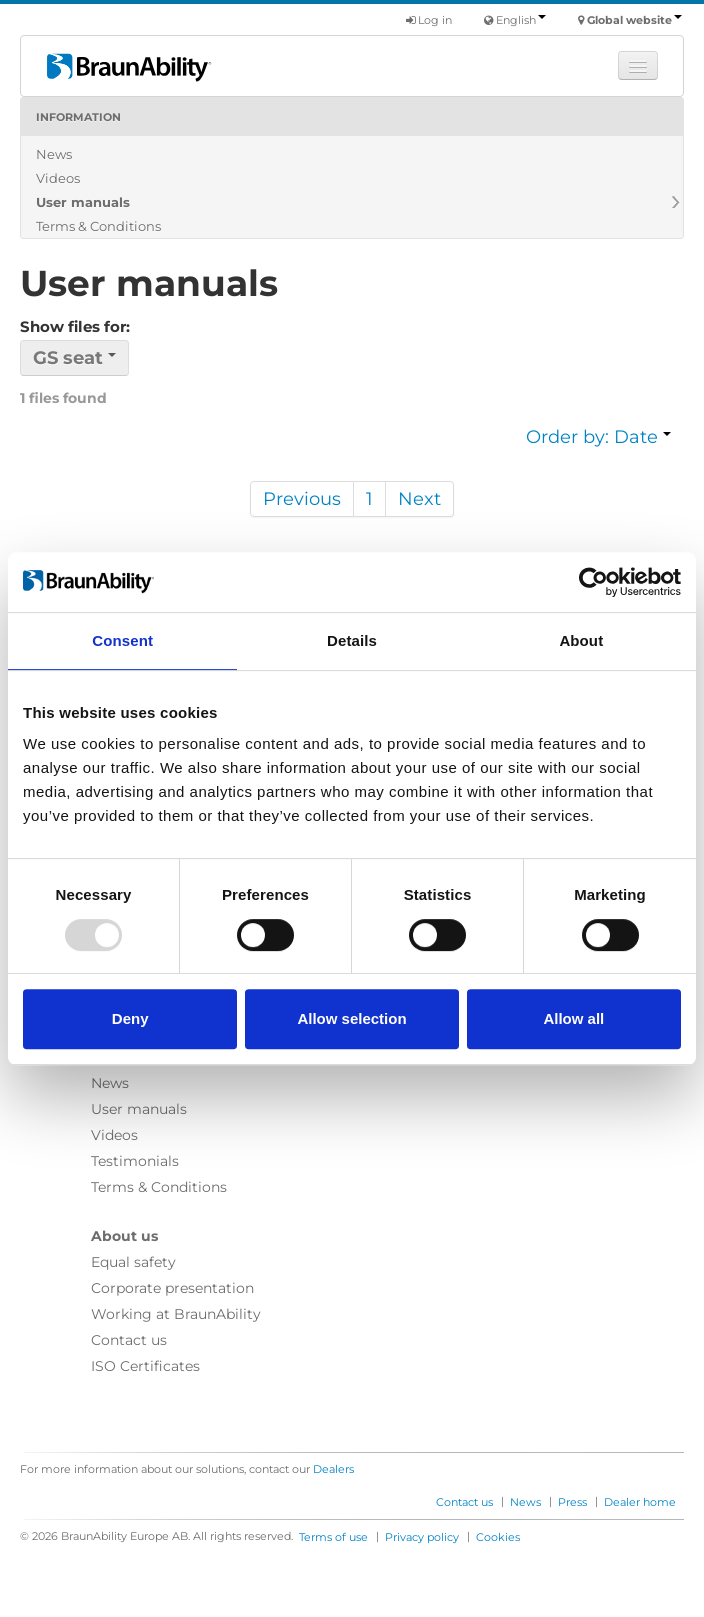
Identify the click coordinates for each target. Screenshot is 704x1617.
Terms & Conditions (98, 226)
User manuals (83, 202)
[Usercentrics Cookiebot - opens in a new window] (593, 582)
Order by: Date (598, 437)
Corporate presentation (172, 1288)
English (521, 20)
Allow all (573, 1018)
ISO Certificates (145, 1366)
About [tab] (581, 640)
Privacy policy (422, 1537)
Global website (634, 20)
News (54, 154)
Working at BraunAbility (176, 1314)
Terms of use (333, 1537)
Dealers (333, 1469)
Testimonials (135, 1161)
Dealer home (640, 1502)
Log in (429, 20)
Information (78, 117)
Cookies (498, 1537)
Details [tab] (352, 640)
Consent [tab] (122, 640)
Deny (130, 1018)
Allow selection (351, 1018)
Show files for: (75, 326)
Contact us (129, 1340)
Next (419, 499)
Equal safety (133, 1262)
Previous (302, 499)
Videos (58, 178)
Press (572, 1502)
